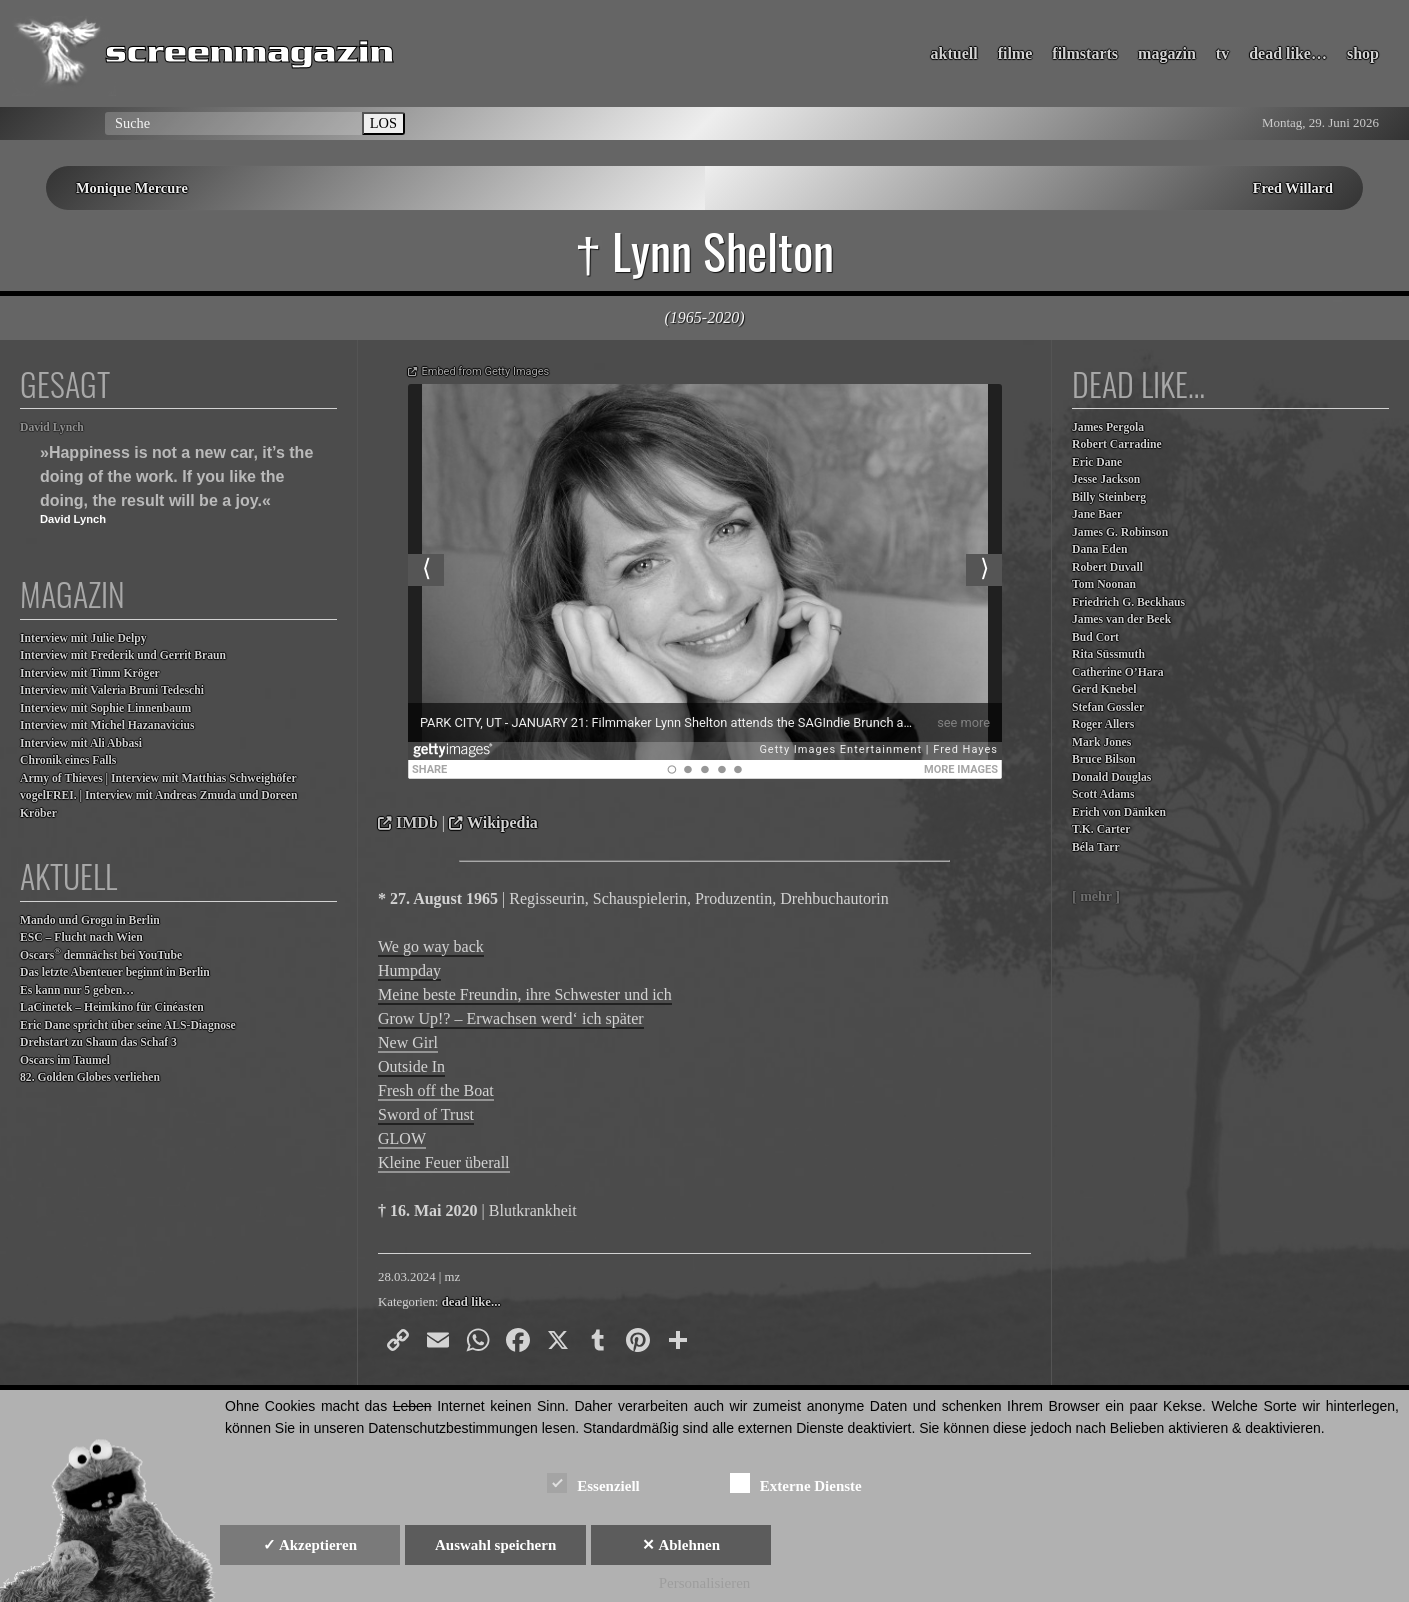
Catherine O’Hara (1118, 672)
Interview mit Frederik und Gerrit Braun (123, 655)
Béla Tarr (1096, 847)
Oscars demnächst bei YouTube (101, 954)
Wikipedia (502, 822)
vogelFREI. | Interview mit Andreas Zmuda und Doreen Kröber (158, 804)
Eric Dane (1097, 462)
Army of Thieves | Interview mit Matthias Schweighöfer (158, 778)
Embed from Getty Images (486, 371)
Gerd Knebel (1104, 689)
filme (1015, 53)
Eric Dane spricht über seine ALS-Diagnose (128, 1025)
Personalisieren (705, 1583)
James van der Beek (1121, 619)
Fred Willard (1293, 188)
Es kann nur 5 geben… (77, 990)
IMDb (417, 822)
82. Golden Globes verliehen (90, 1077)
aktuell (954, 53)
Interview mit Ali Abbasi (81, 743)
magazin (1167, 53)
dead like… (1288, 53)
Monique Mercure (132, 188)
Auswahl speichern (495, 1545)
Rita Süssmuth (1108, 654)
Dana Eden (1099, 549)
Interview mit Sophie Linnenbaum (105, 708)
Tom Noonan (1104, 584)
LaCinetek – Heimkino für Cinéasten (112, 1007)
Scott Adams (1103, 794)
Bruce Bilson (1104, 759)
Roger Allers (1103, 724)
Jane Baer (1097, 514)
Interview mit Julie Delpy (83, 638)
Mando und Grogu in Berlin (90, 920)
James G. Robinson (1120, 532)
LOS (383, 123)
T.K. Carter (1101, 829)
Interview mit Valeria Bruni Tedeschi (112, 690)
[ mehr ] (1096, 896)
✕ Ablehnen (681, 1545)
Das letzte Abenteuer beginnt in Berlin (115, 972)
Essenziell (593, 1482)
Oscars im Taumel (65, 1060)
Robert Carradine (1117, 444)
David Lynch (52, 427)
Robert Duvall (1107, 567)
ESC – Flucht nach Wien (81, 937)
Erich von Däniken (1119, 812)
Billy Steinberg (1109, 497)
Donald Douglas (1111, 777)
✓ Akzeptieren (310, 1545)
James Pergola (1108, 427)
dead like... (471, 1302)
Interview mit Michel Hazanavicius (107, 725)
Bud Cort (1095, 637)
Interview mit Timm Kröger (90, 673)
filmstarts (1085, 53)
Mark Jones (1101, 742)
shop (1363, 53)
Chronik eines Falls (68, 760)
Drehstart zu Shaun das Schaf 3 (98, 1042)
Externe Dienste (796, 1482)
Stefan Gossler (1108, 707)
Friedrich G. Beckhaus (1128, 602)
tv (1222, 53)
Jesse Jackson (1106, 479)
